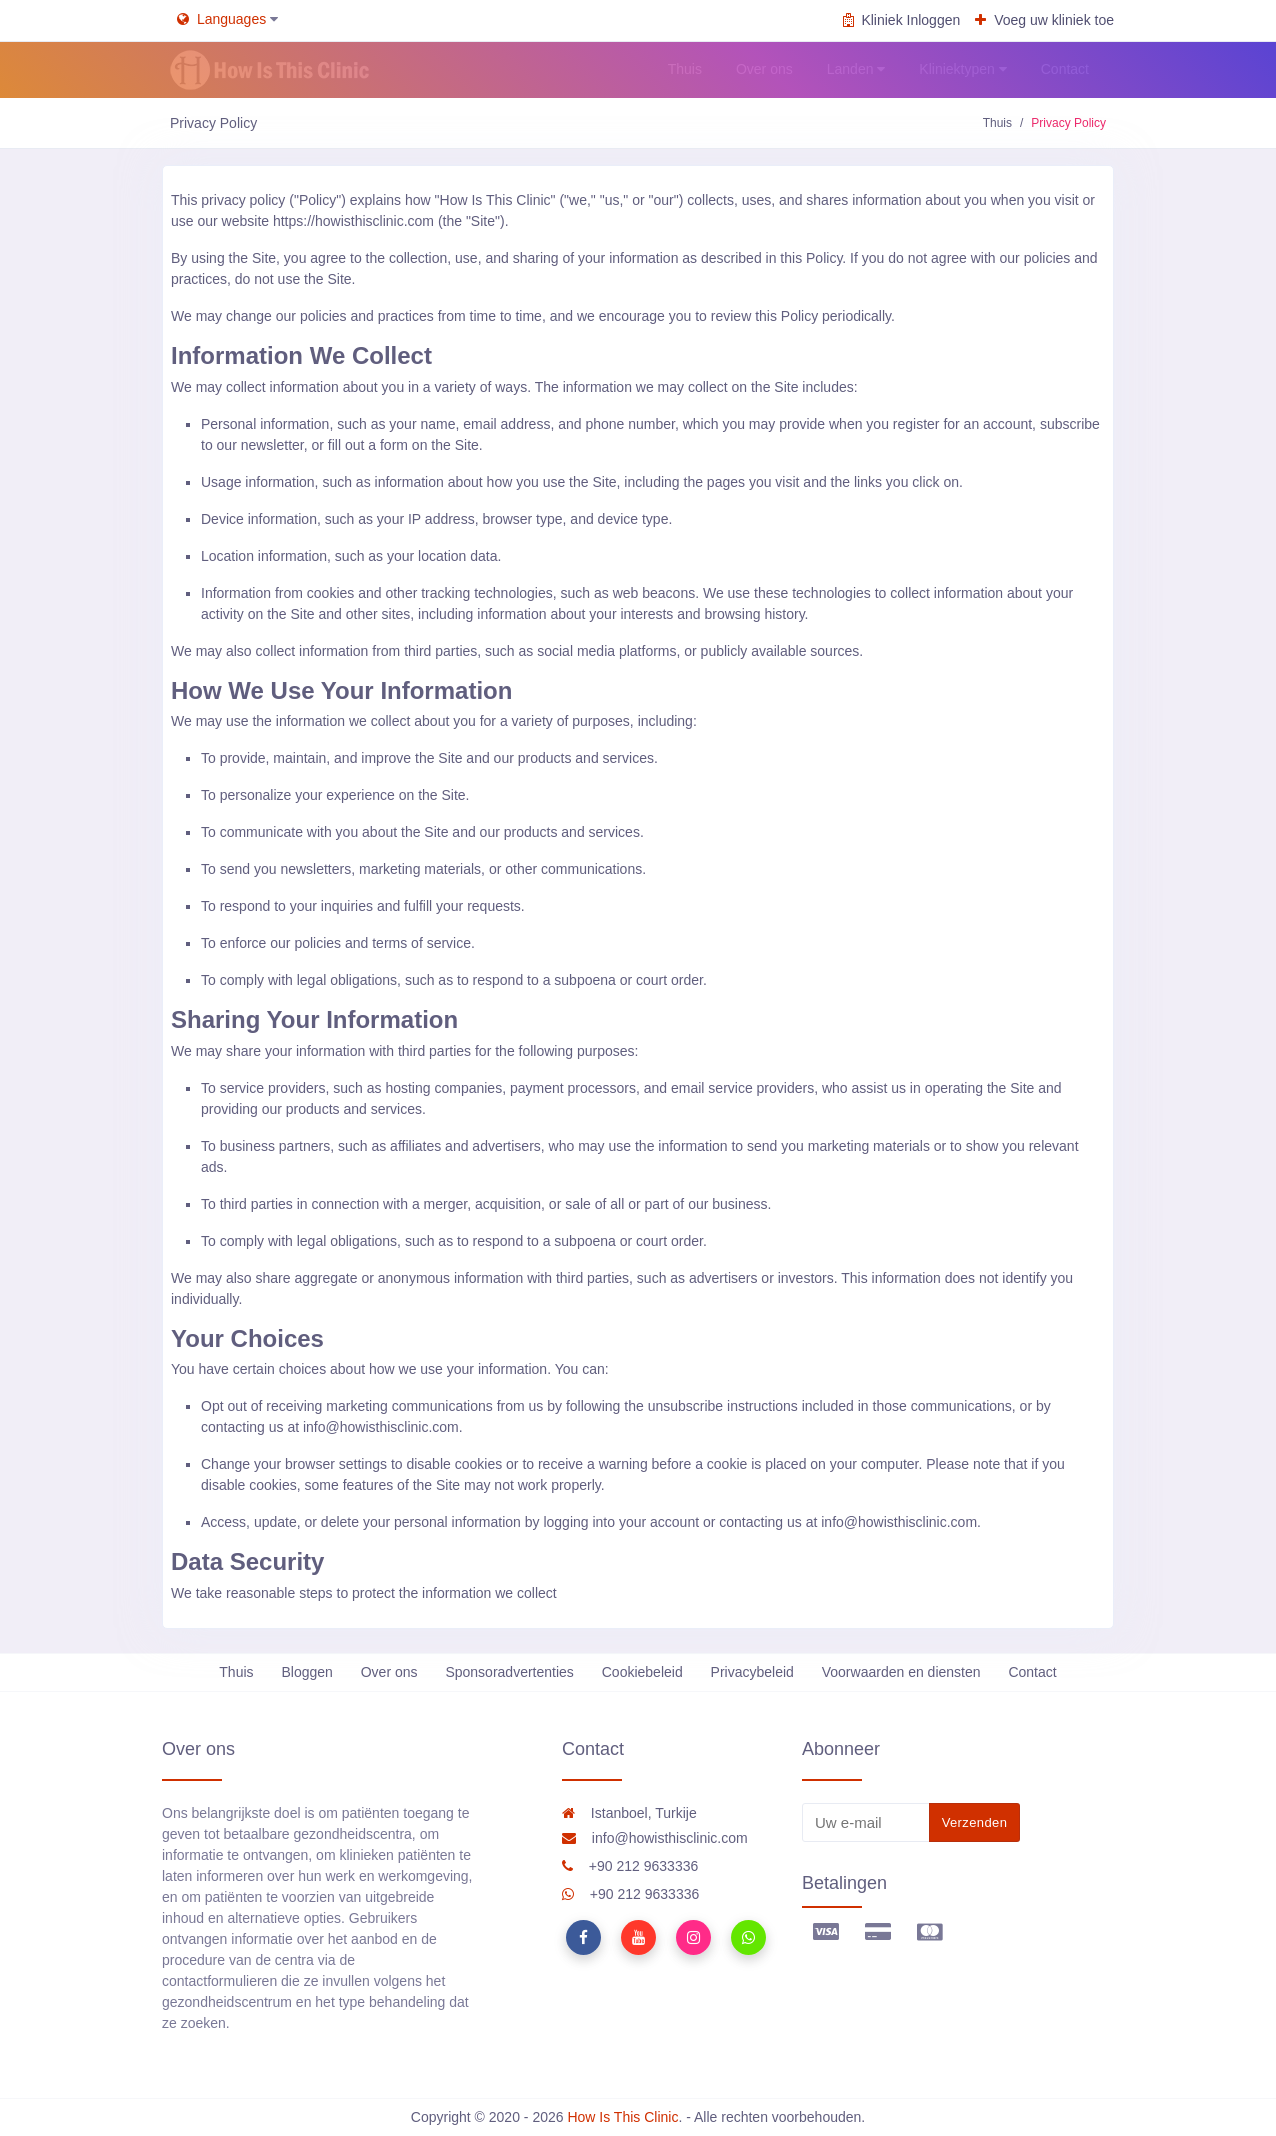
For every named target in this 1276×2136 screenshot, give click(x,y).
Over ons (389, 1672)
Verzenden (975, 1822)
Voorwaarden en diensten (901, 1672)
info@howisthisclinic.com (655, 1838)
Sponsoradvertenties (509, 1672)
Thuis (997, 123)
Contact (1032, 1672)
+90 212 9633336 (630, 1866)
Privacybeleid (752, 1672)
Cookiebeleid (642, 1672)
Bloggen (306, 1672)
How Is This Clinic (622, 2117)
